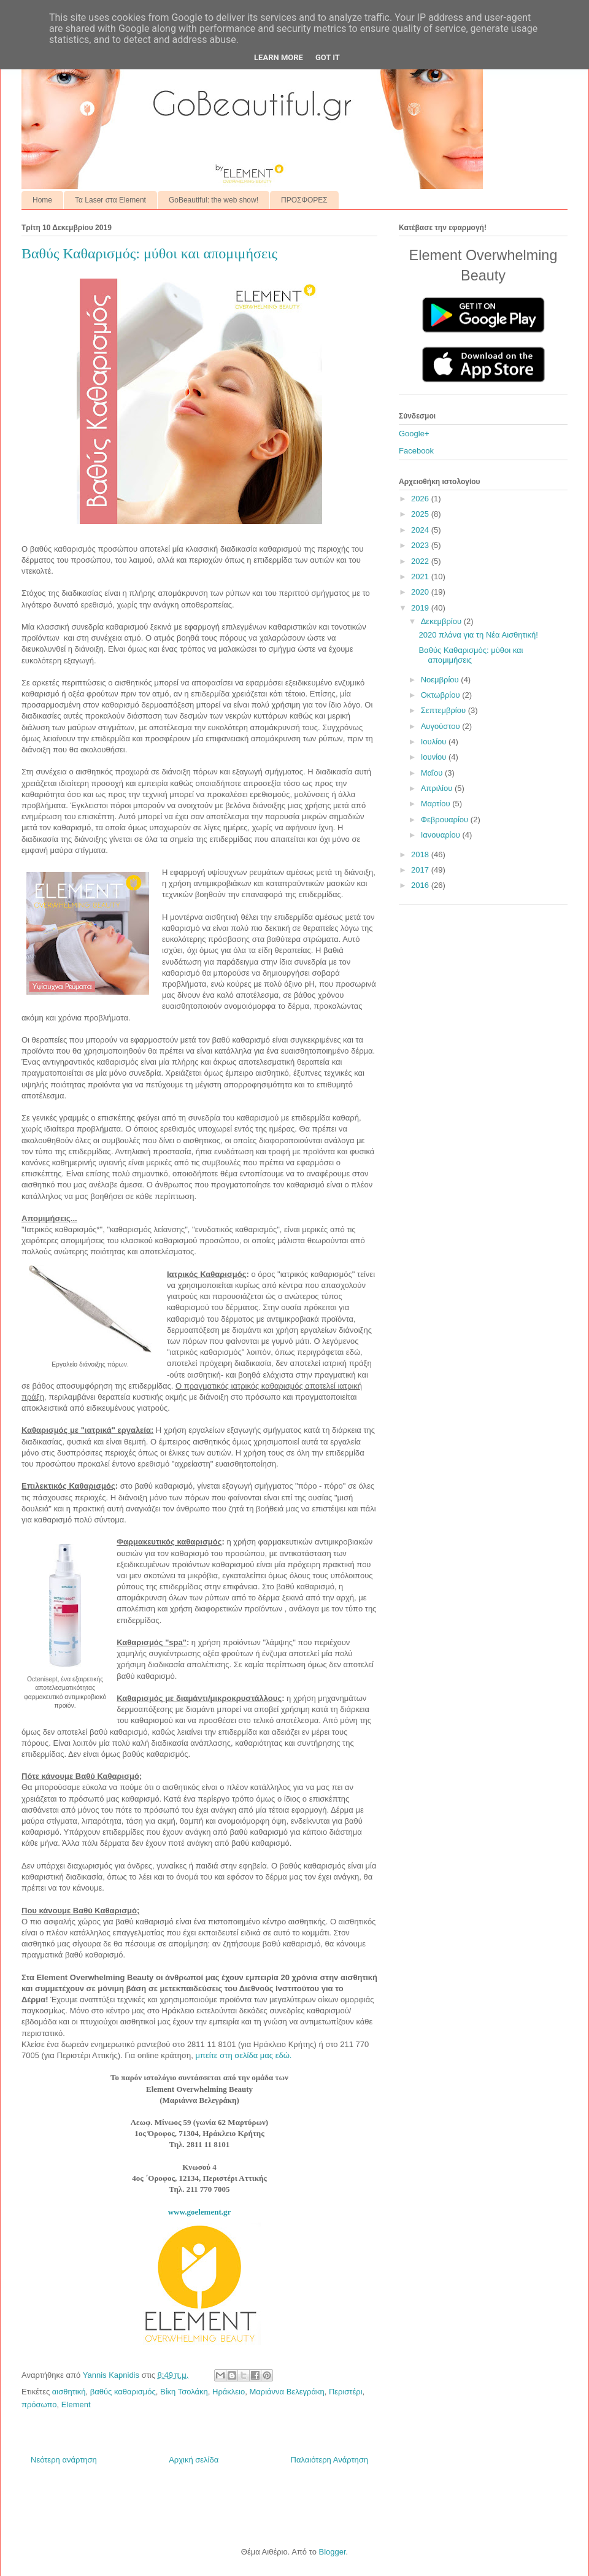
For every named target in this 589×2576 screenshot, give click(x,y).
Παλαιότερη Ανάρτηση (329, 2459)
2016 (421, 885)
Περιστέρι (346, 2391)
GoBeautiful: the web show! (213, 200)
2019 (421, 607)
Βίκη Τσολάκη (184, 2391)
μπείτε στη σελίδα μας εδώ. (244, 2055)
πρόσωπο (39, 2404)
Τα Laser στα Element (110, 200)
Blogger (331, 2551)
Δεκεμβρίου (442, 621)
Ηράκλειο (228, 2391)
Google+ (414, 433)
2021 (421, 576)
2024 (421, 529)
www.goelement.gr (199, 2211)
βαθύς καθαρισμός (123, 2391)
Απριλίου (438, 788)
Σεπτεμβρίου (444, 710)
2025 (421, 514)
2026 (421, 498)
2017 (421, 869)
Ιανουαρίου (442, 834)
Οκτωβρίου (441, 695)
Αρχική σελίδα (193, 2459)
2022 (421, 561)
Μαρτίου (437, 803)
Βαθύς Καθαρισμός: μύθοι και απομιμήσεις (470, 655)
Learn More (278, 57)
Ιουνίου (434, 757)
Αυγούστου (442, 726)
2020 (421, 591)
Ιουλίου (434, 741)
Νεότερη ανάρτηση (64, 2459)
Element (76, 2404)
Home (42, 200)
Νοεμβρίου (441, 679)
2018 (421, 854)
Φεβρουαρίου (446, 819)
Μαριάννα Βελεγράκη (286, 2391)
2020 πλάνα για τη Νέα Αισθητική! (477, 634)
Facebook (416, 450)
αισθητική (69, 2391)
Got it (327, 57)
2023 (421, 545)
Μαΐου (433, 772)
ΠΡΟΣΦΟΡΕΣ (304, 200)
